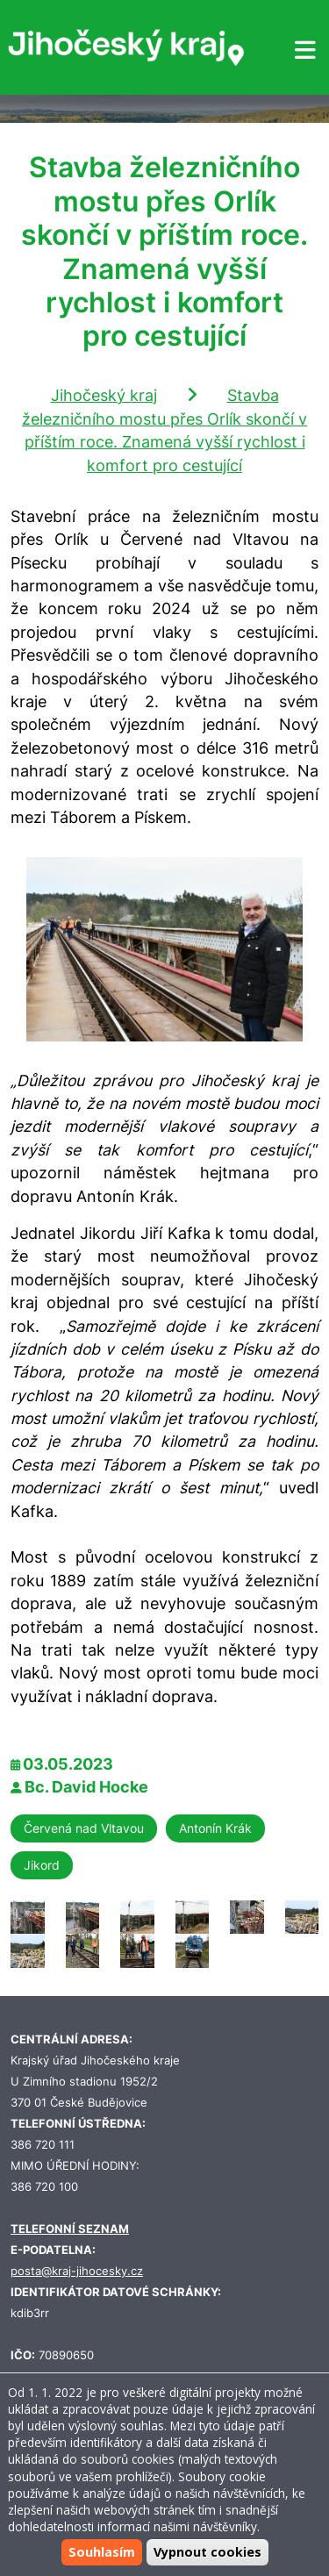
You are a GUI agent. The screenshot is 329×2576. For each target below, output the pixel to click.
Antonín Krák (215, 1828)
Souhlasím (101, 2552)
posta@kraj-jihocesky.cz (77, 2271)
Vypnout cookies (207, 2552)
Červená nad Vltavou (84, 1828)
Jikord (42, 1864)
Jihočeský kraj (104, 395)
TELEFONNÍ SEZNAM (70, 2229)
